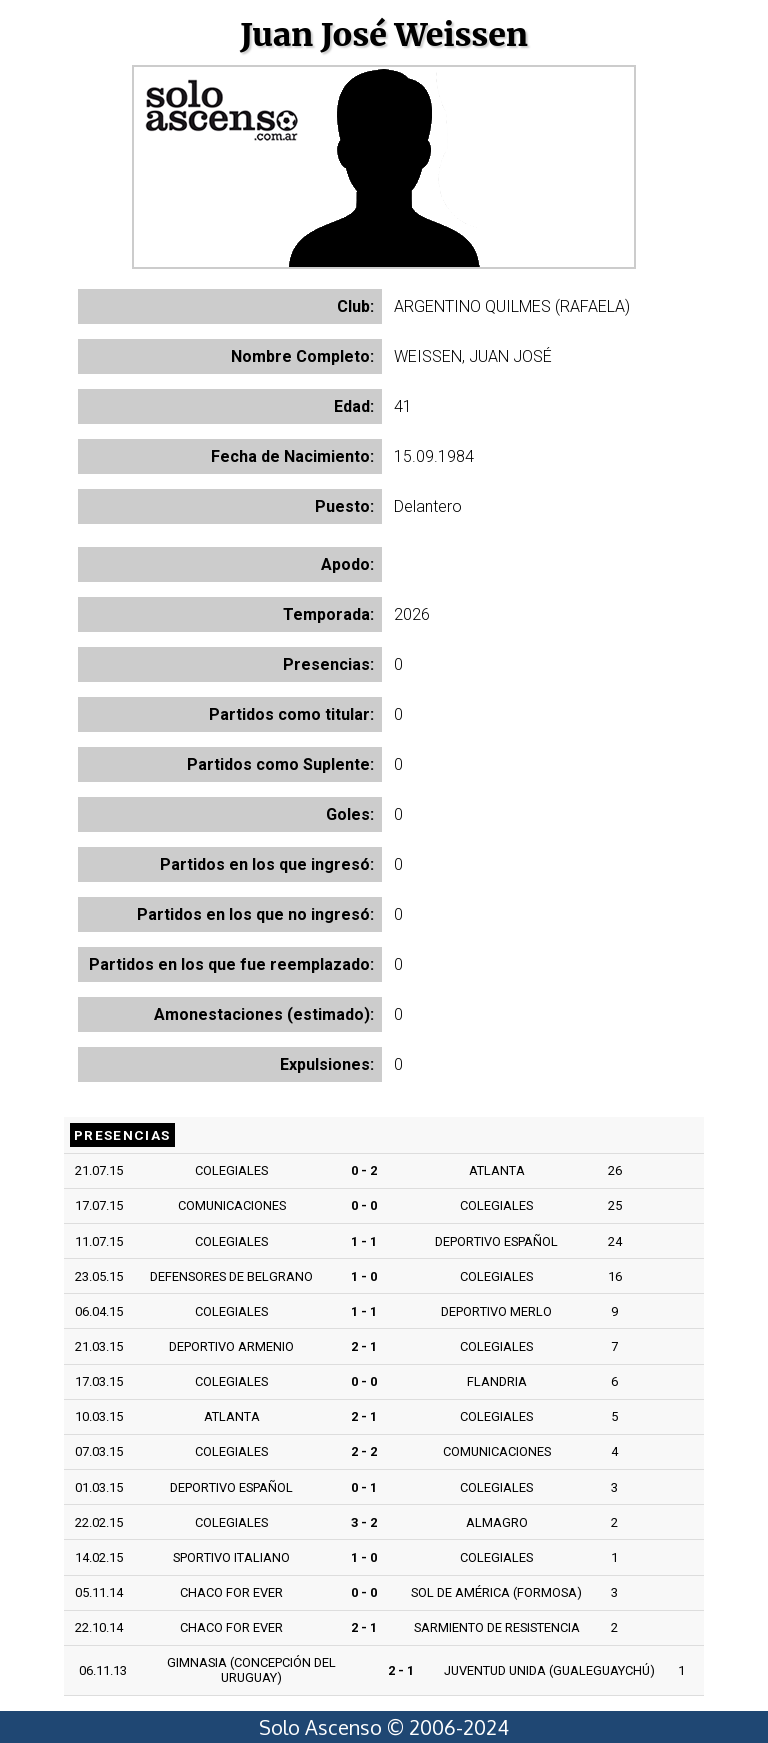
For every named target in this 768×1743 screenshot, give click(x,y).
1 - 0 (364, 1276)
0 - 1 (364, 1487)
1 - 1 (364, 1241)
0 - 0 (364, 1205)
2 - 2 (364, 1451)
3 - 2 (364, 1522)
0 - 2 (364, 1170)
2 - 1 (364, 1346)
